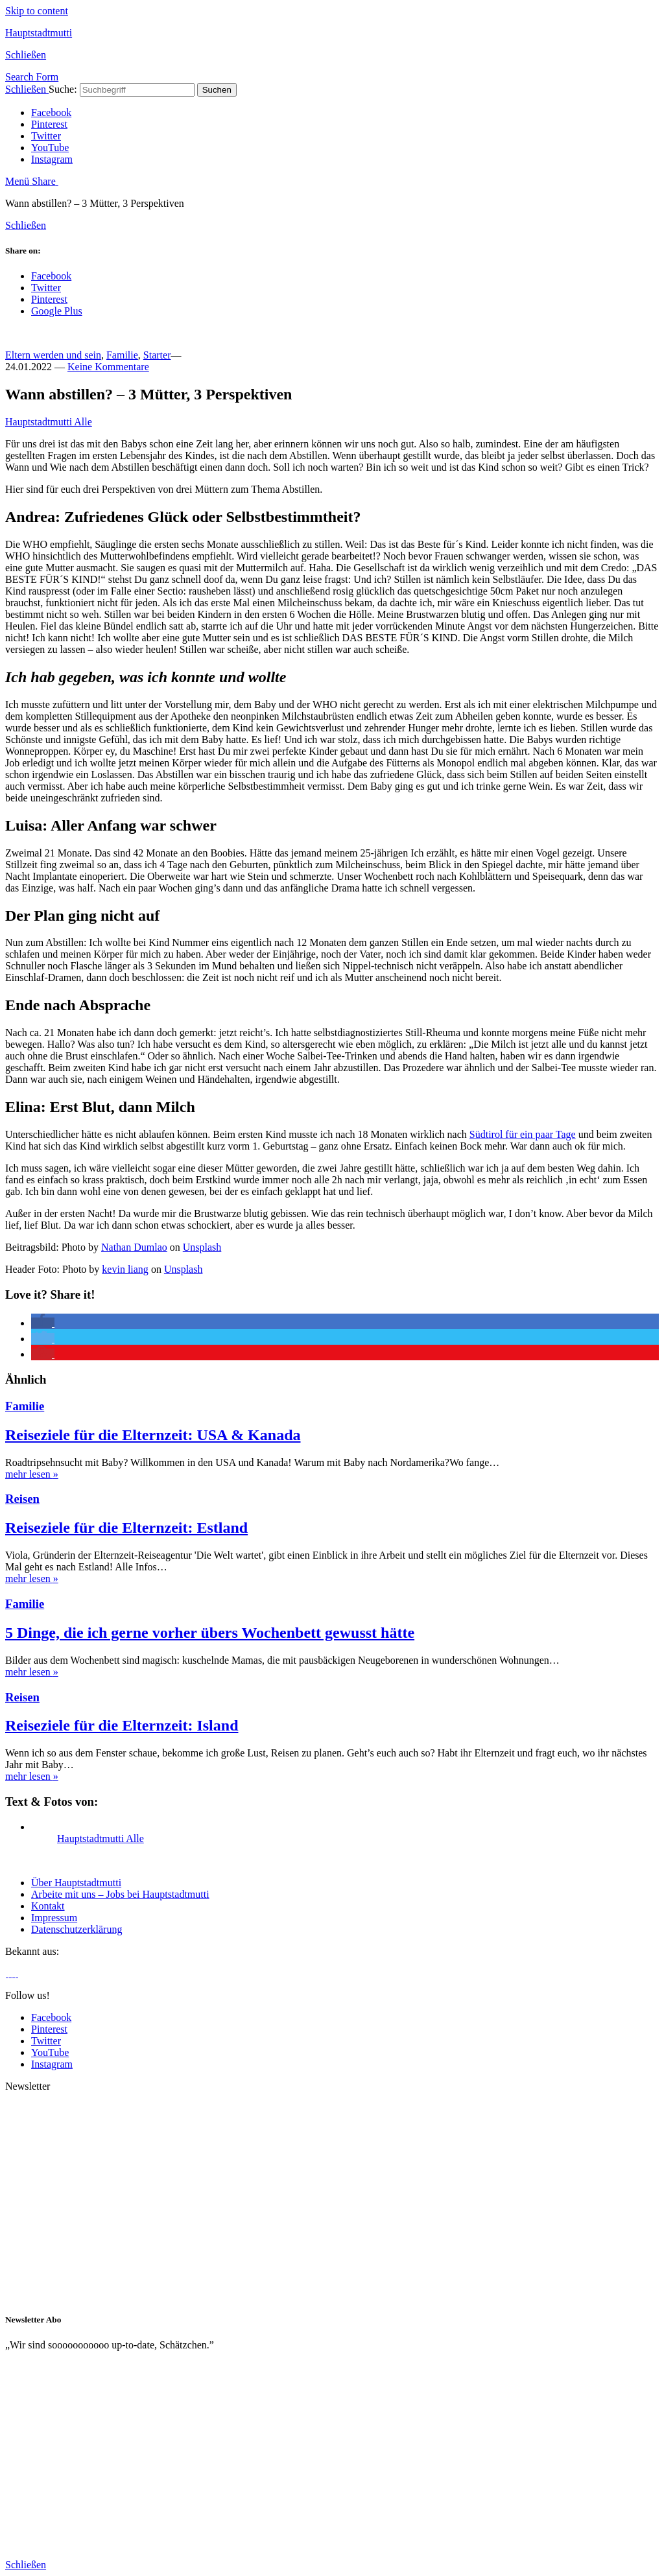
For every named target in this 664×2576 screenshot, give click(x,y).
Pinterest (49, 124)
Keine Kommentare (108, 366)
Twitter (46, 135)
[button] (42, 1323)
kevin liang (125, 1269)
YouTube (50, 147)
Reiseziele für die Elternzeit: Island (121, 1725)
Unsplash (202, 1247)
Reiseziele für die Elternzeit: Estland (126, 1527)
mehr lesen (31, 1474)
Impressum (54, 1917)
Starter (157, 354)
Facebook (51, 112)
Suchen (216, 90)
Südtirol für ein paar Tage (522, 1134)
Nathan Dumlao (134, 1247)
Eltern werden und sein (53, 354)
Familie (122, 354)
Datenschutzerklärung (76, 1929)
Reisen (22, 1499)
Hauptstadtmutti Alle (48, 421)
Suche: (63, 89)
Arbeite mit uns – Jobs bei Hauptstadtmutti (120, 1894)
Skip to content (36, 10)
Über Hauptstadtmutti (76, 1882)
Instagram (52, 159)
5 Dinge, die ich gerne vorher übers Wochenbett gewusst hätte (209, 1632)
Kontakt (48, 1905)
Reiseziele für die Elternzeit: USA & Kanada (152, 1434)
